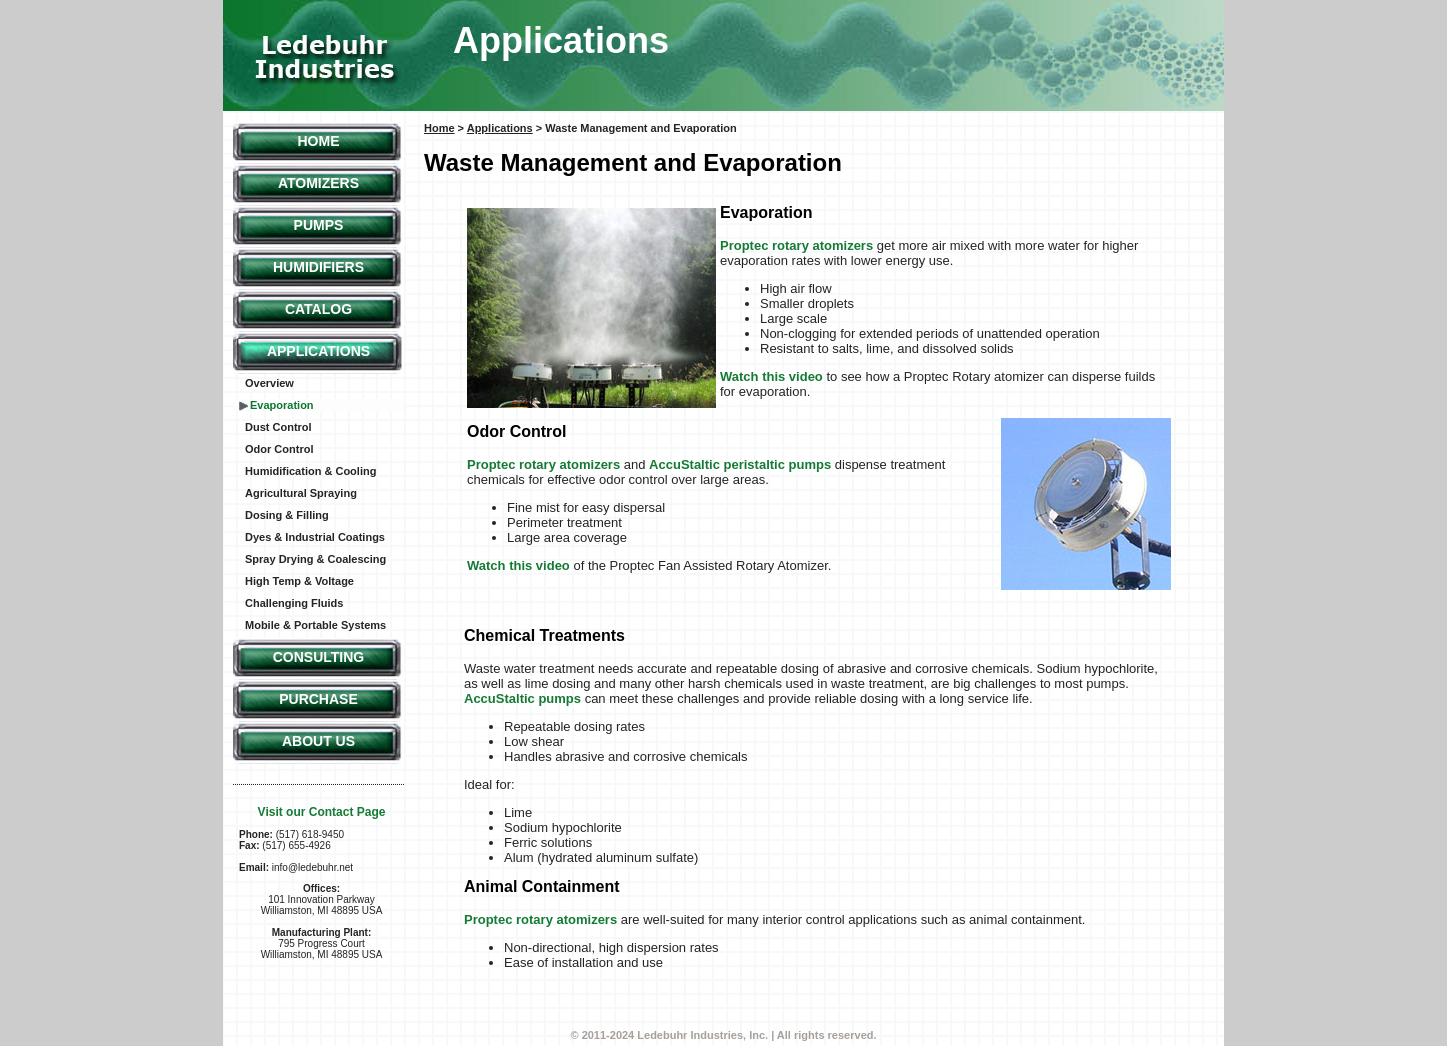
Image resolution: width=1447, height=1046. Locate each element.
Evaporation (282, 405)
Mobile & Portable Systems (315, 625)
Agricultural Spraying (301, 493)
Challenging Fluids (294, 603)
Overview (269, 383)
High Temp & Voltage (299, 581)
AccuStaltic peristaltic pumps (740, 464)
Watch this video (771, 376)
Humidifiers (318, 267)
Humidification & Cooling (310, 471)
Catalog (318, 309)
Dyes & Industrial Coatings (315, 537)
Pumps (319, 225)
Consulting (319, 657)
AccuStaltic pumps (522, 698)
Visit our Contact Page (322, 812)
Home (319, 141)
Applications (318, 351)
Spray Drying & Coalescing (315, 559)
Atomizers (318, 183)
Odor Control (279, 449)
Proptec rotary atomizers (796, 245)
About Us (318, 741)
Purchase (318, 699)
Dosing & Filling (287, 515)
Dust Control (278, 427)
